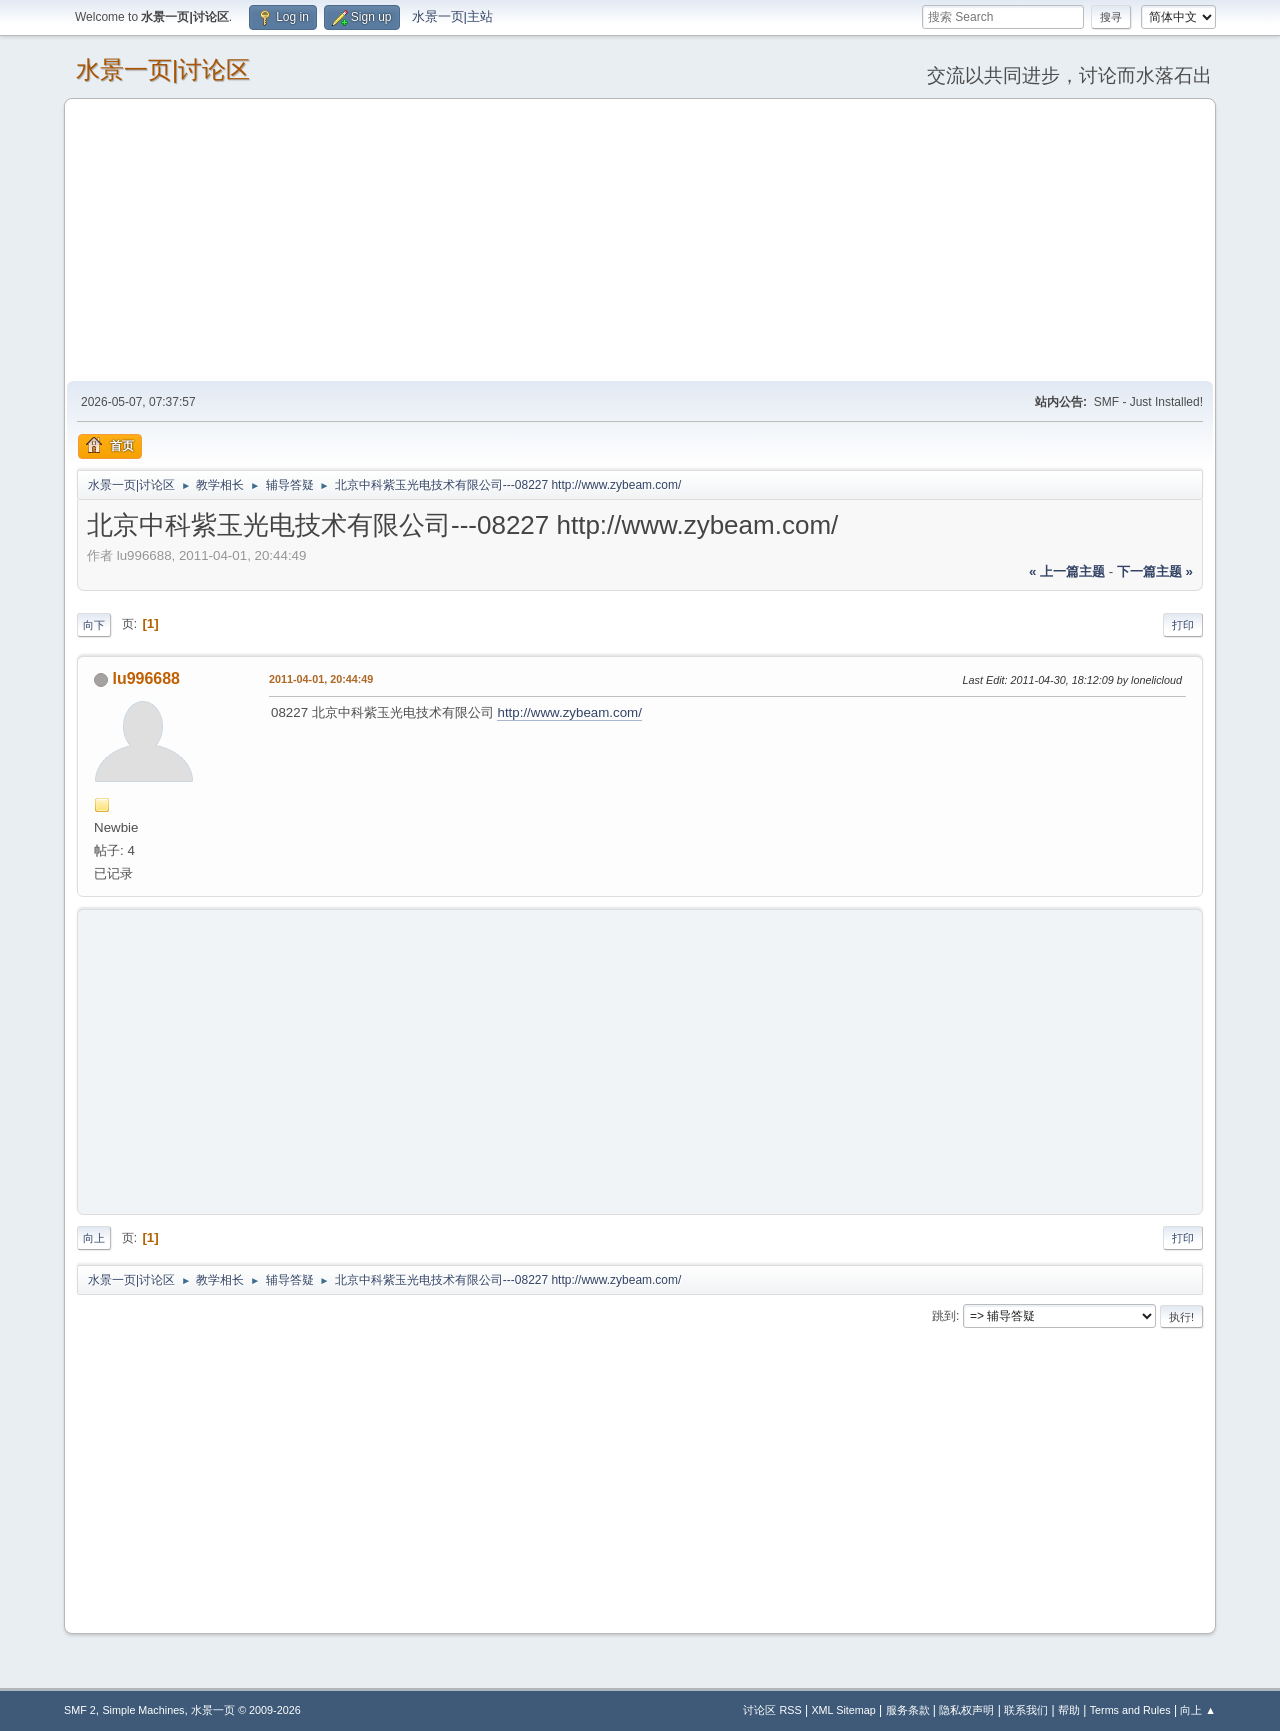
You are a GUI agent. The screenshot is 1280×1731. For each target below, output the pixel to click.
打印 (1183, 625)
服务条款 (908, 1710)
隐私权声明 (966, 1710)
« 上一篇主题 (1067, 571)
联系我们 (1026, 1710)
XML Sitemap (843, 1710)
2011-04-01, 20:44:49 (321, 679)
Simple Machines (143, 1710)
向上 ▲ (1198, 1710)
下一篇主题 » (1155, 571)
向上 (94, 1238)
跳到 (944, 1316)
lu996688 (146, 678)
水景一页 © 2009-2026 (246, 1710)
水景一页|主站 (452, 16)
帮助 (1069, 1710)
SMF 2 (80, 1710)
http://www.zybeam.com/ (569, 712)
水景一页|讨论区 (163, 69)
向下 (94, 625)
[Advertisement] (640, 239)
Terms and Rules (1130, 1710)
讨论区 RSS (772, 1710)
